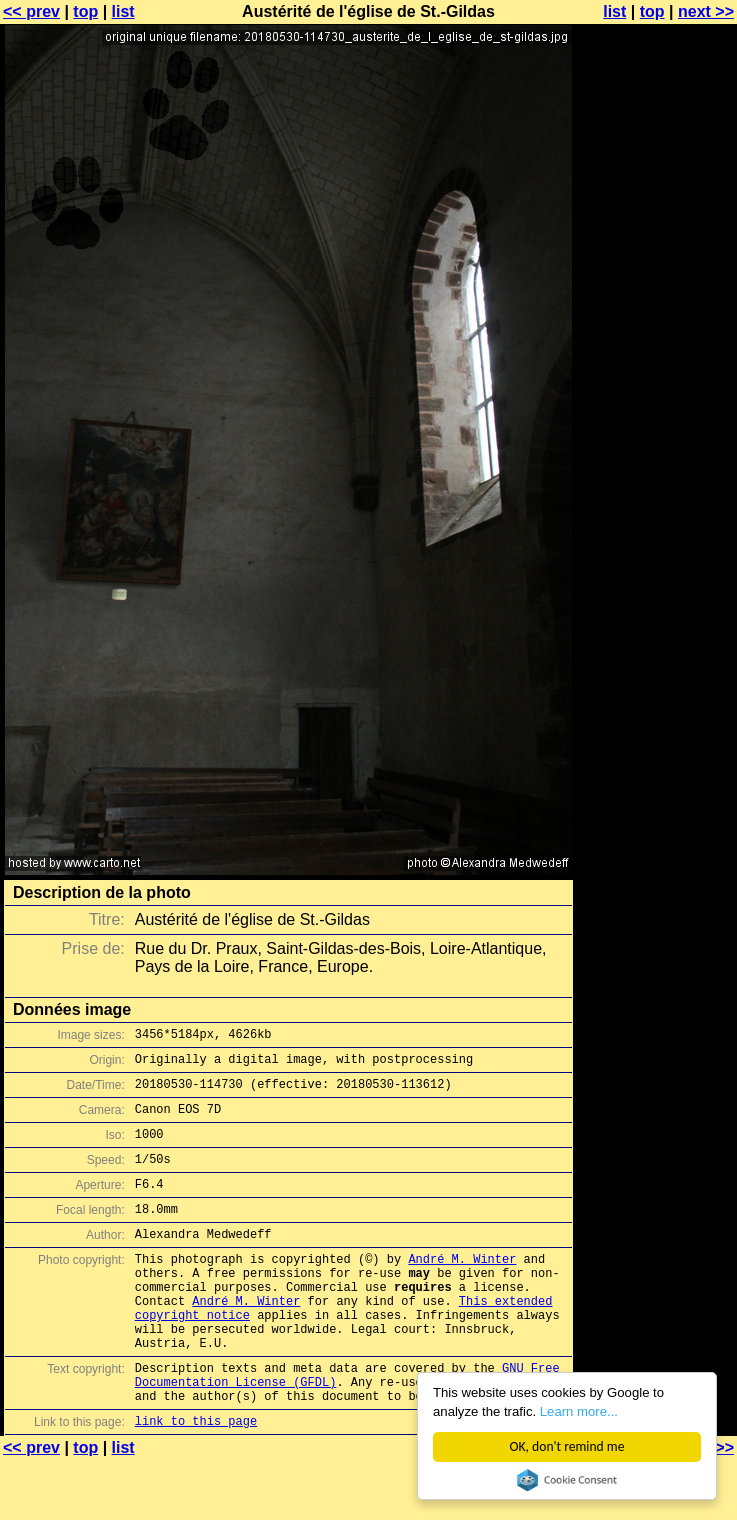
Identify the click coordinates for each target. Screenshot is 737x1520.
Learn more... (584, 1411)
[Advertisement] (656, 495)
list (123, 11)
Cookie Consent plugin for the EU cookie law (567, 1480)
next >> (706, 11)
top (85, 11)
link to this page (196, 1480)
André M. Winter (462, 1288)
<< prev (31, 11)
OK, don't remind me (567, 1446)
